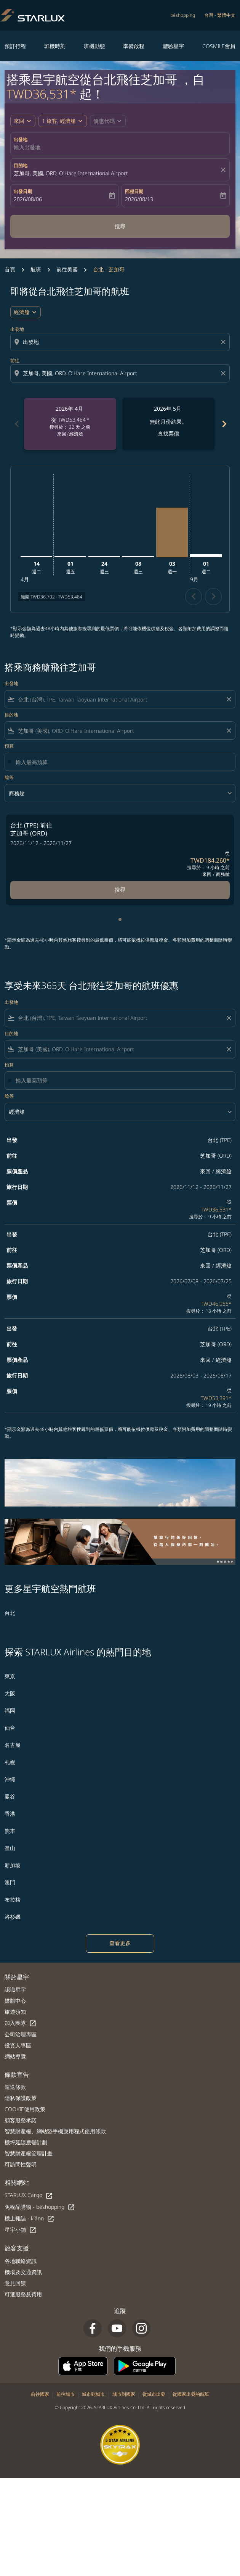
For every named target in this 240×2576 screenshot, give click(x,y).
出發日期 (23, 191)
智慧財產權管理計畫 (29, 2153)
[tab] (120, 919)
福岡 (10, 1710)
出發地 (20, 139)
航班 (35, 269)
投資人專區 (18, 2045)
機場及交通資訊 (23, 2272)
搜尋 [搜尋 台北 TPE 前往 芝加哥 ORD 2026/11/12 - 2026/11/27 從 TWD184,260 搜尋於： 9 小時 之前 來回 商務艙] (120, 889)
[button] (62, 121)
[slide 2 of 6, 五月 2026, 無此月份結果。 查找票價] (168, 424)
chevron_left (193, 596)
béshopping (182, 15)
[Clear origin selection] (224, 342)
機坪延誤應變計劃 (26, 2142)
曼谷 (10, 1796)
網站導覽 (15, 2056)
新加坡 (13, 1865)
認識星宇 (15, 1989)
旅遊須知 (15, 2011)
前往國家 (40, 2394)
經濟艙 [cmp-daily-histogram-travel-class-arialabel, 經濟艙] (22, 312)
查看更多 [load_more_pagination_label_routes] (120, 1943)
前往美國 (67, 269)
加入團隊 (21, 2023)
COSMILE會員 (218, 46)
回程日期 (134, 191)
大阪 (10, 1693)
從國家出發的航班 (191, 2394)
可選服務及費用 (23, 2294)
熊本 (10, 1830)
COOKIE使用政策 (25, 2109)
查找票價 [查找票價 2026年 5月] (168, 433)
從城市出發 (153, 2394)
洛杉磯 (13, 1916)
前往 (14, 360)
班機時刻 (55, 46)
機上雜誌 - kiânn (29, 2219)
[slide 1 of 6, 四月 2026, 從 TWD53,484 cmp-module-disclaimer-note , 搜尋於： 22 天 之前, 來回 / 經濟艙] (70, 424)
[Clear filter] (228, 699)
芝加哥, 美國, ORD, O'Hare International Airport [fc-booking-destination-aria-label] (71, 173)
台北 (10, 1612)
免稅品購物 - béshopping (40, 2207)
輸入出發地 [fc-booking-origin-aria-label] (27, 147)
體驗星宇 (173, 46)
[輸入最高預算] (121, 762)
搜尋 (120, 226)
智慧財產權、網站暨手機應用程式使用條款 (55, 2131)
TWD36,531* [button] (41, 93)
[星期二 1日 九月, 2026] (206, 555)
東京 (10, 1676)
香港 (10, 1813)
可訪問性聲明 (21, 2164)
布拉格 (13, 1899)
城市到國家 (123, 2394)
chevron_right (213, 596)
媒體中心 (15, 2000)
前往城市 (65, 2394)
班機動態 (94, 46)
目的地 (20, 165)
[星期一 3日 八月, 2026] (172, 532)
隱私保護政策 (21, 2098)
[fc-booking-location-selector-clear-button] (224, 170)
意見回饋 (15, 2283)
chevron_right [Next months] (224, 424)
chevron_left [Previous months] (16, 424)
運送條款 (15, 2086)
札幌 (10, 1762)
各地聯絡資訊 (21, 2261)
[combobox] (121, 342)
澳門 (10, 1882)
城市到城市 (93, 2394)
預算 (9, 746)
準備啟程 (133, 46)
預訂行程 (15, 46)
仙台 (10, 1727)
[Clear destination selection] (224, 373)
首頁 (10, 269)
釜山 (10, 1848)
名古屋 (13, 1745)
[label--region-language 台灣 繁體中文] (219, 15)
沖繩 (10, 1779)
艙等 (9, 777)
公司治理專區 (21, 2034)
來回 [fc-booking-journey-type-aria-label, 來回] (19, 120)
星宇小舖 (21, 2230)
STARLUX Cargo (29, 2195)
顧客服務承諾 (21, 2120)
